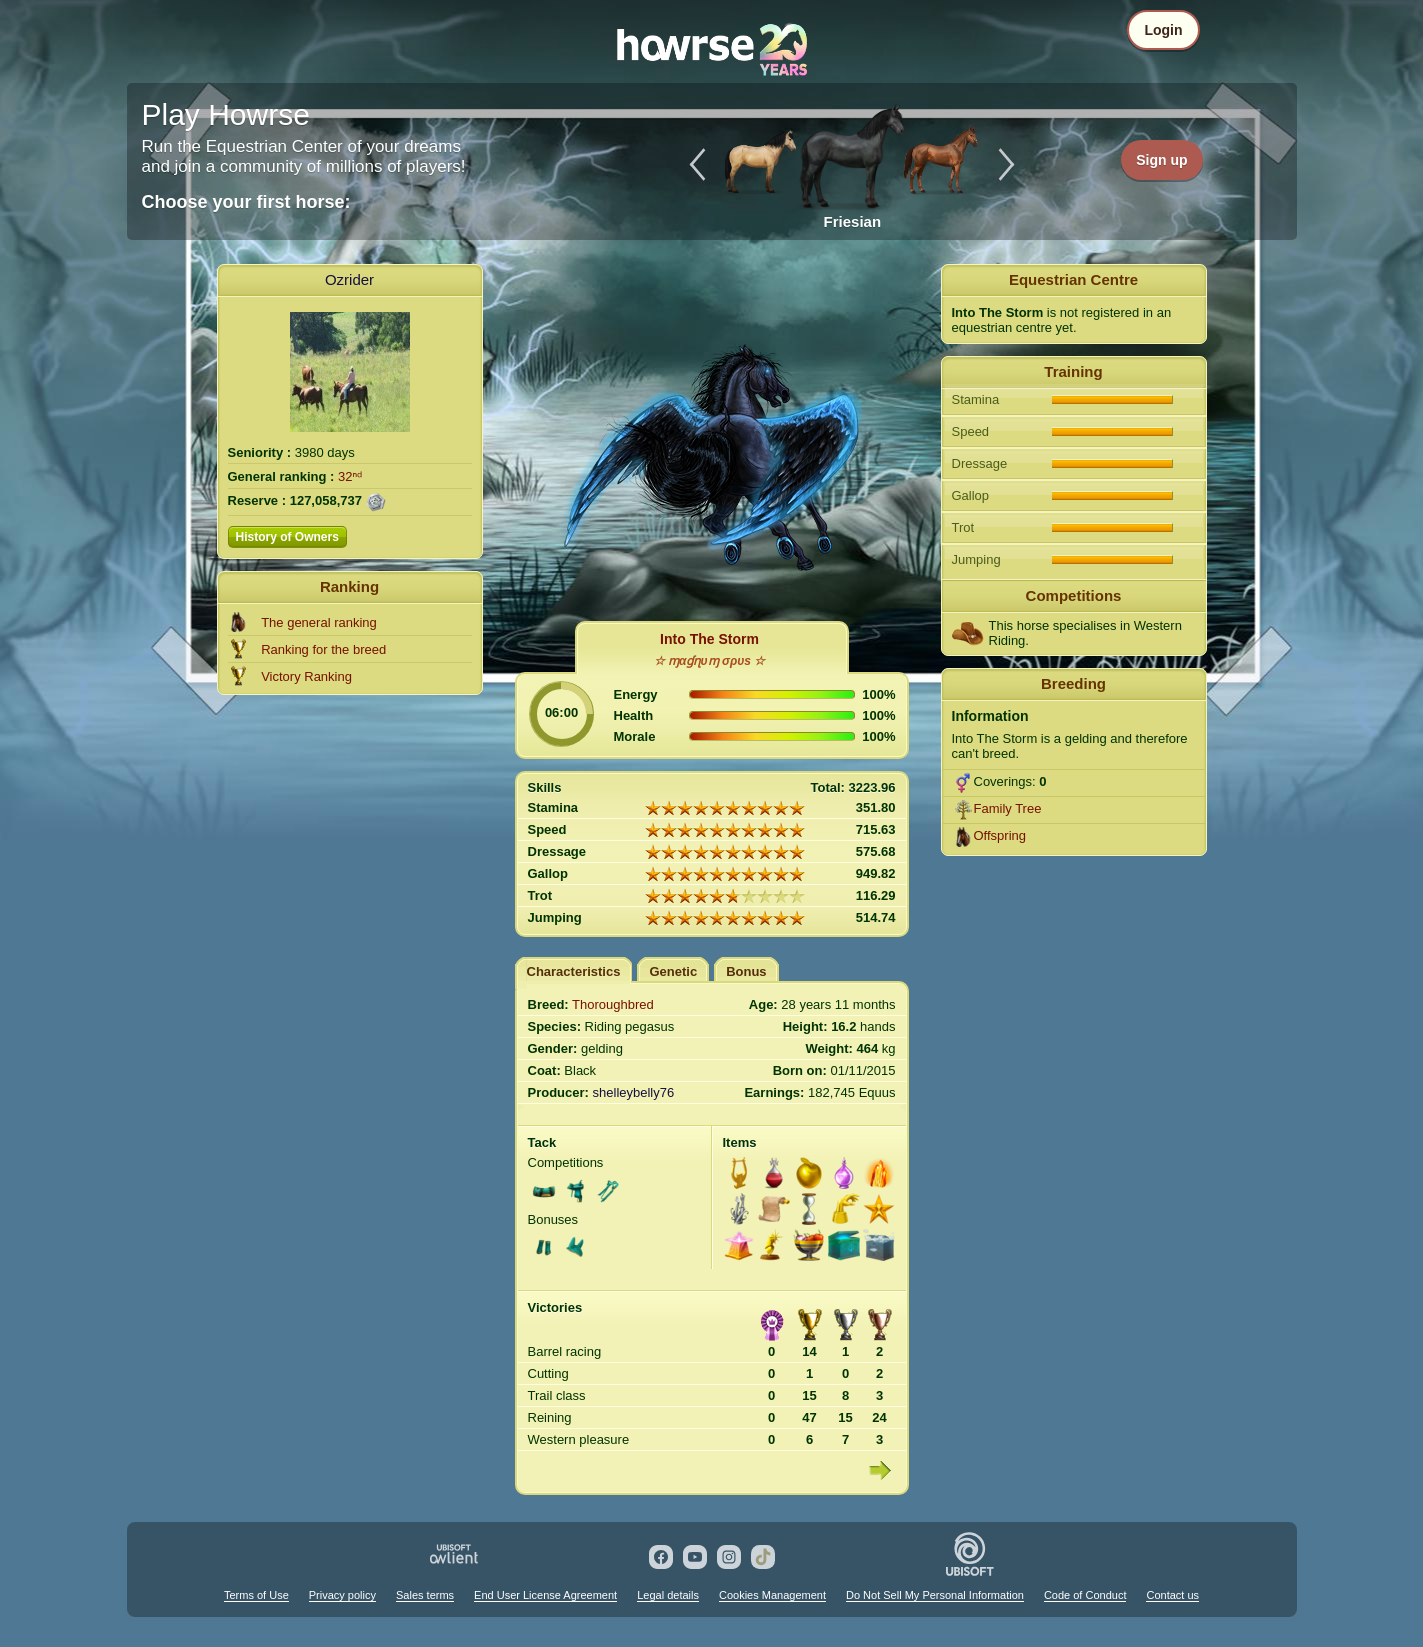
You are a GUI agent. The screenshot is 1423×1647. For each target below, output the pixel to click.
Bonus (746, 971)
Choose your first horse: (246, 202)
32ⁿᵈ (350, 476)
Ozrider (349, 279)
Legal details (668, 1595)
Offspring (1000, 835)
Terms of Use (256, 1595)
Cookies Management (772, 1595)
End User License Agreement (545, 1595)
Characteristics (574, 971)
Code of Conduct (1085, 1595)
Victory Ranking (306, 676)
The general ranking (319, 622)
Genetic (673, 971)
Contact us (1172, 1595)
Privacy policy (342, 1595)
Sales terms (425, 1595)
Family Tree (1008, 808)
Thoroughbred (613, 1004)
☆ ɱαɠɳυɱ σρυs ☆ (710, 661)
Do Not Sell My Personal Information (935, 1595)
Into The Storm (709, 639)
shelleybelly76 (634, 1092)
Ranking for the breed (323, 649)
